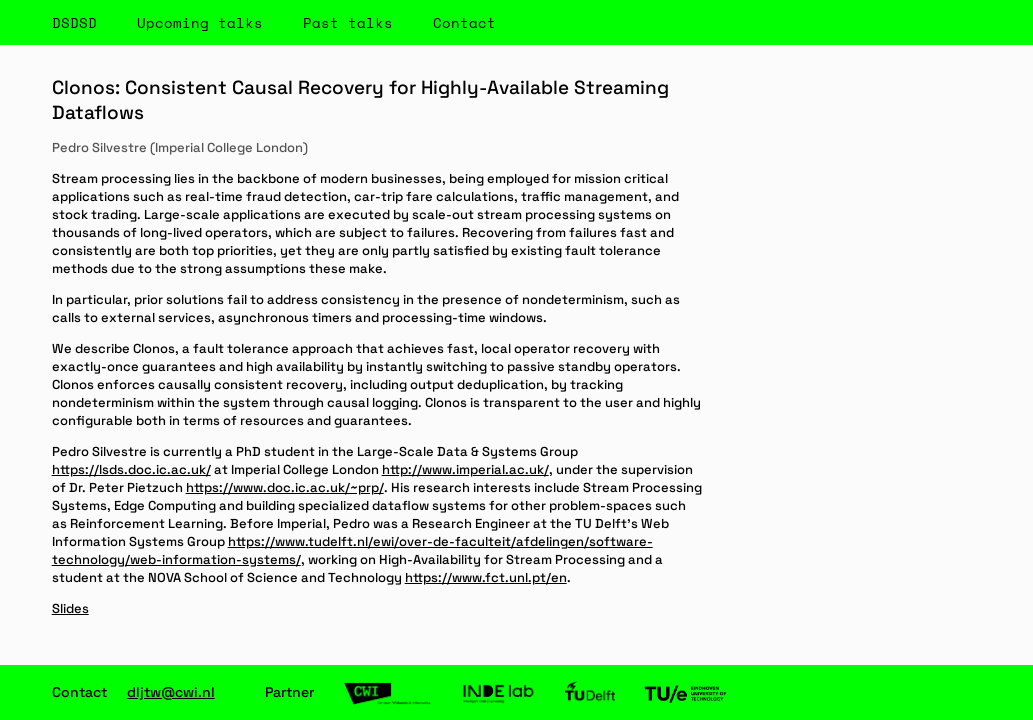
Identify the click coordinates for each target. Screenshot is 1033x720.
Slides (70, 608)
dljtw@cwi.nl (171, 692)
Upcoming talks (200, 22)
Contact (464, 22)
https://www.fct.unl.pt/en (486, 577)
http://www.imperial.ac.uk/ (465, 469)
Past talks (348, 22)
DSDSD (74, 22)
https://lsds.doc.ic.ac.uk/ (131, 469)
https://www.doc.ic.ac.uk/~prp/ (285, 487)
